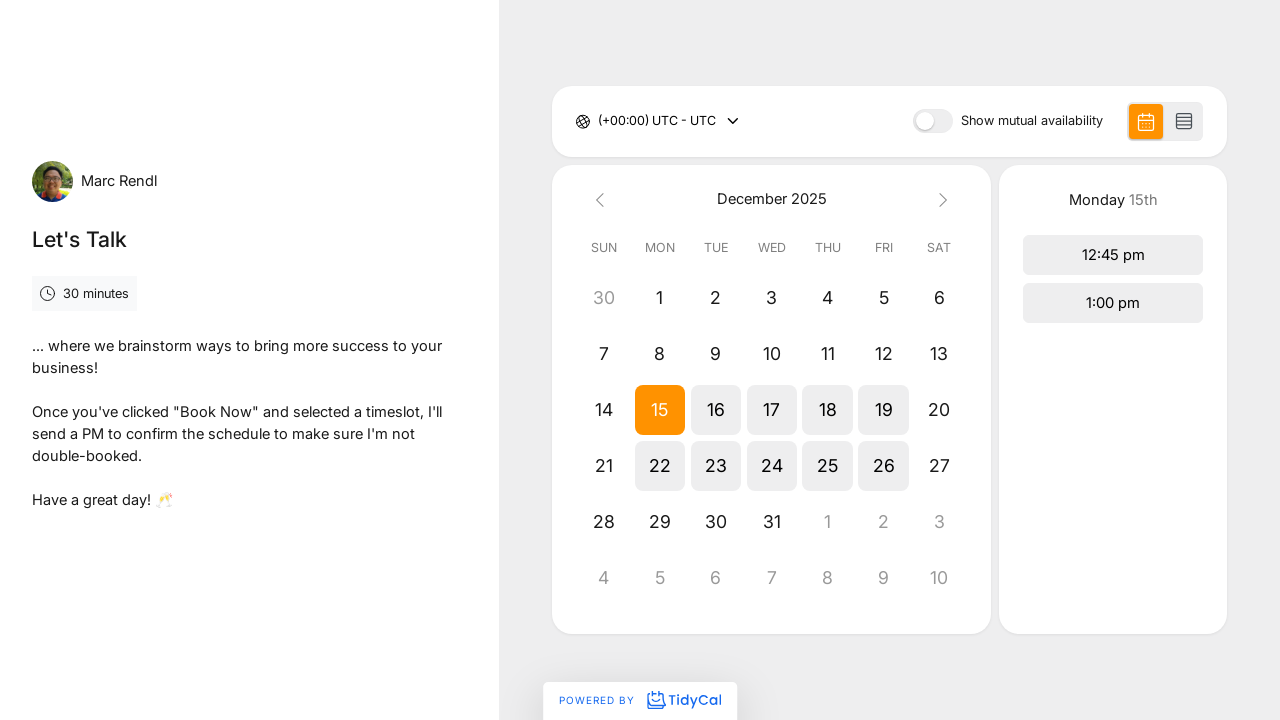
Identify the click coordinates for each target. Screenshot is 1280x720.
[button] (660, 410)
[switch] (933, 121)
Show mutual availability (1032, 121)
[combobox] (599, 121)
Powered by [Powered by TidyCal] (640, 700)
